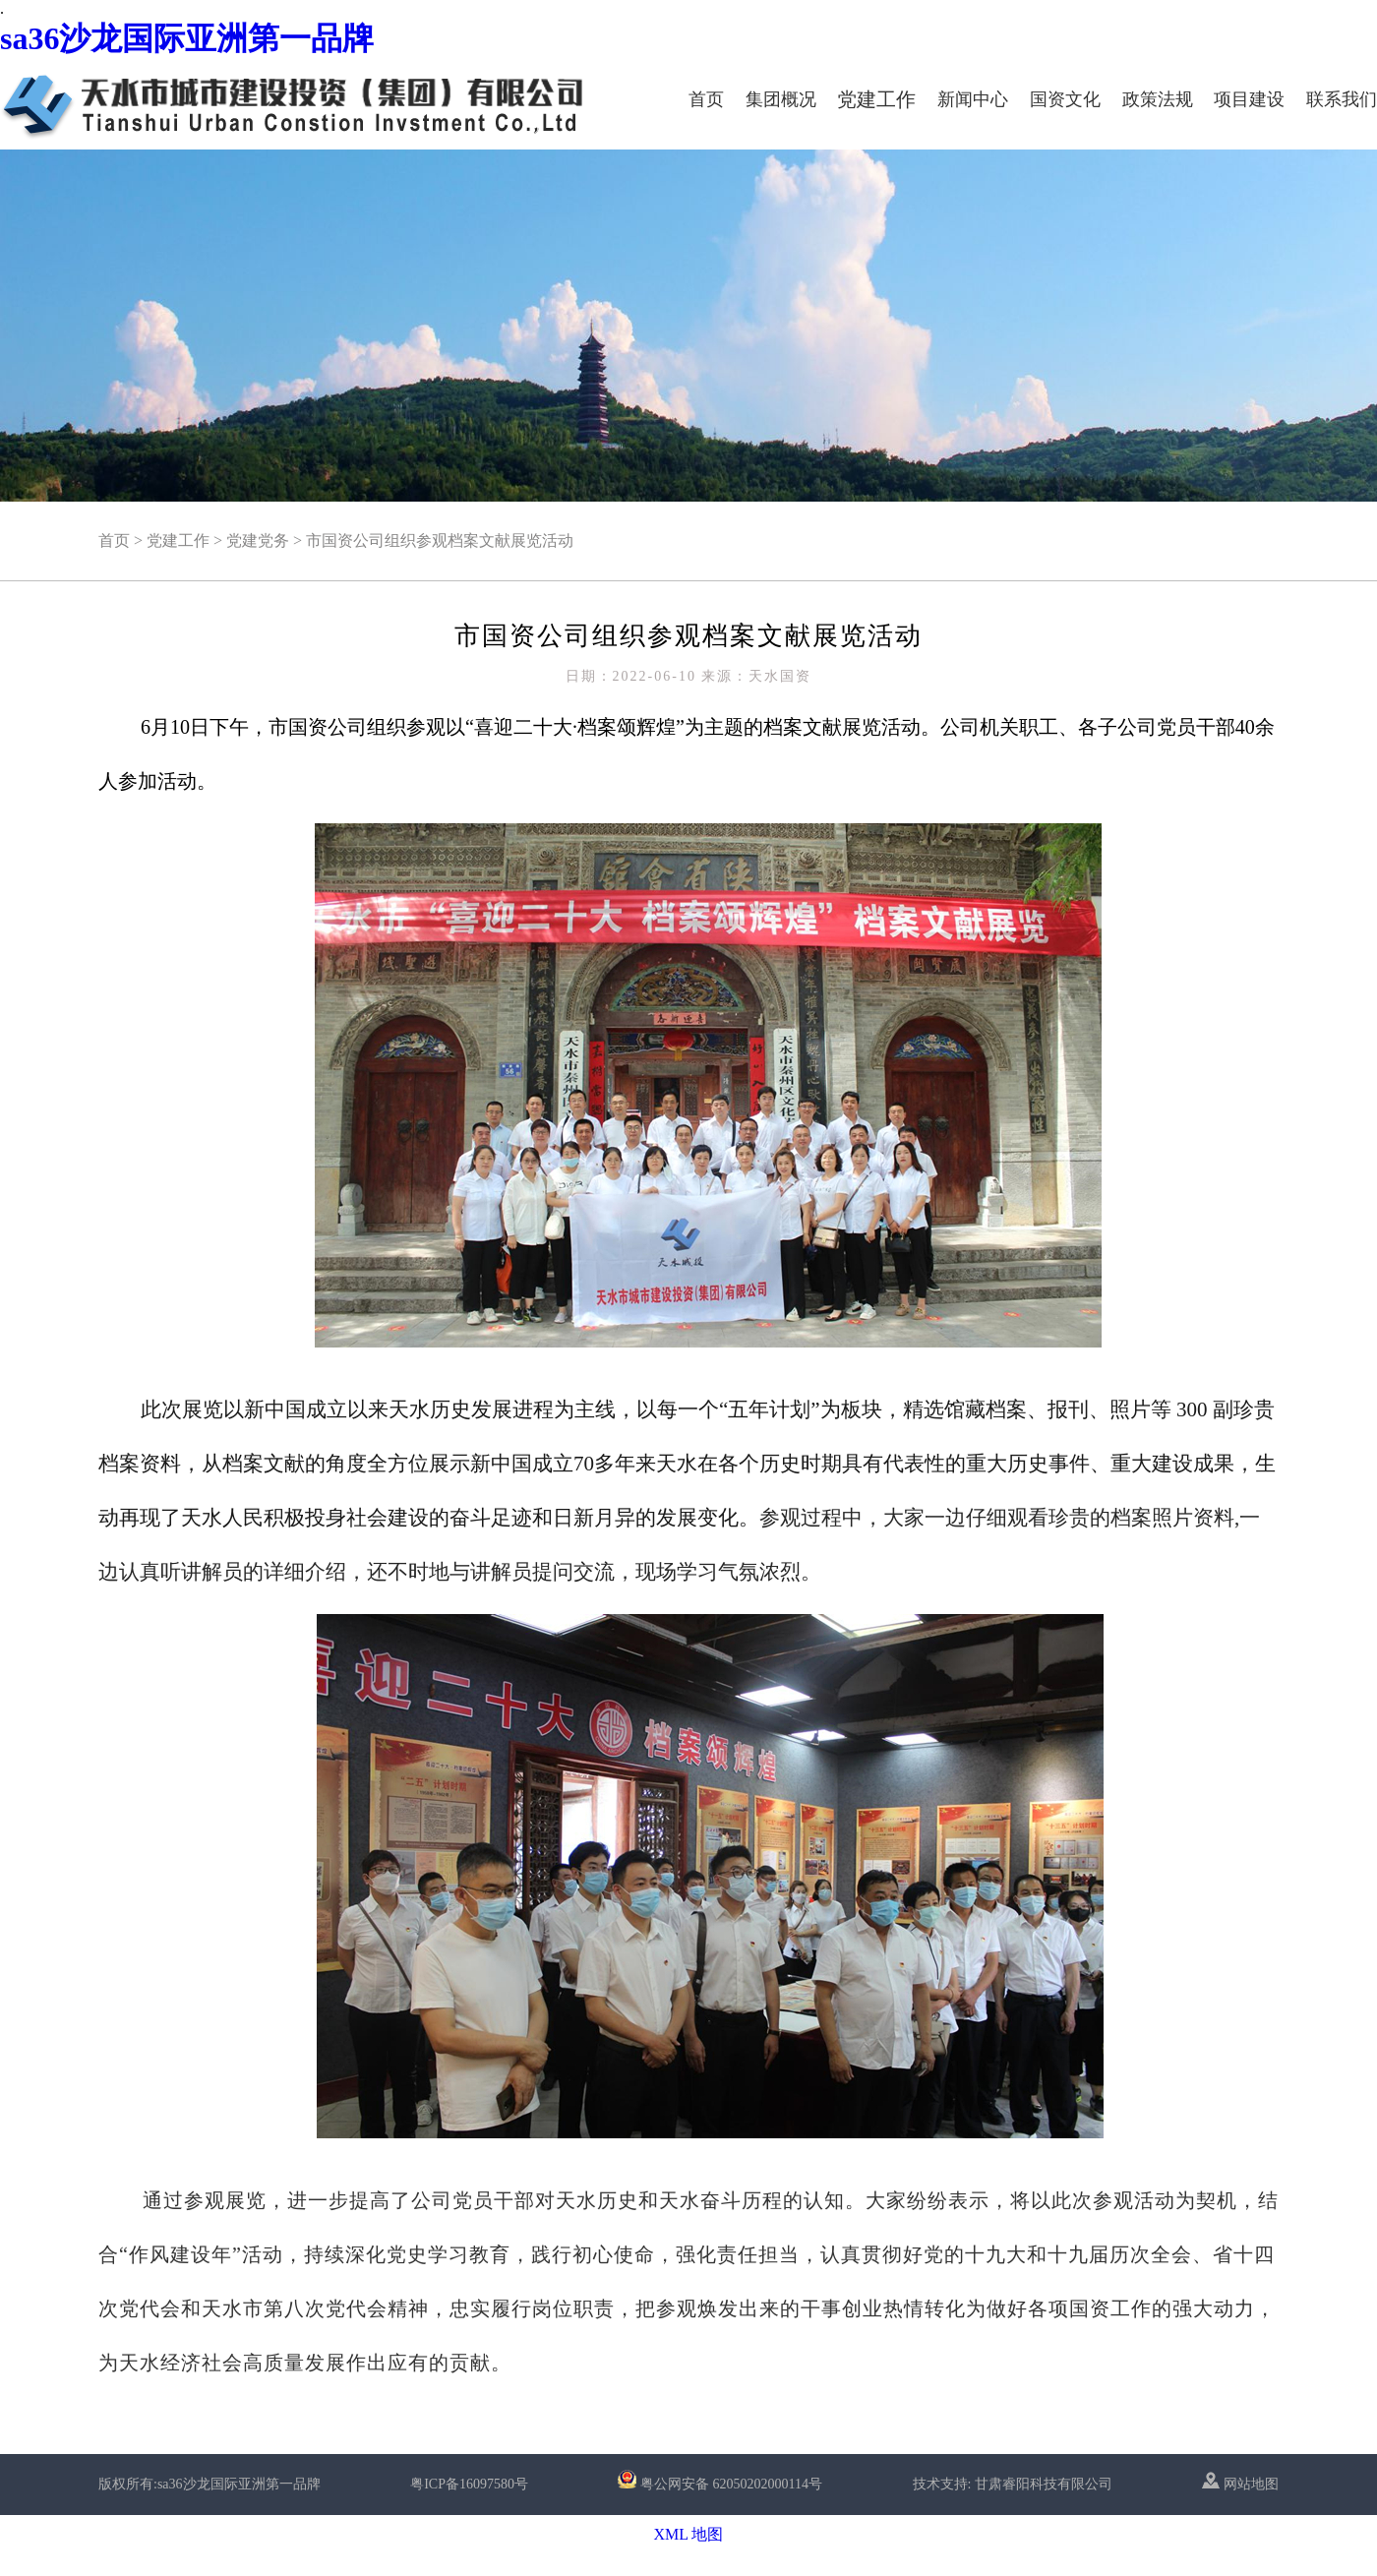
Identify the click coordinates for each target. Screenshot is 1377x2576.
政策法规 (1157, 99)
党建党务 (257, 540)
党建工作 (876, 99)
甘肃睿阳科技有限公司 (1043, 2484)
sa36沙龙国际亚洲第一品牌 (187, 38)
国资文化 (1065, 99)
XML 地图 (689, 2534)
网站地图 (1240, 2484)
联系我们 (1341, 99)
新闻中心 (972, 99)
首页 (706, 99)
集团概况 (781, 99)
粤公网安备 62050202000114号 (731, 2484)
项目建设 (1249, 99)
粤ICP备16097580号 (469, 2484)
